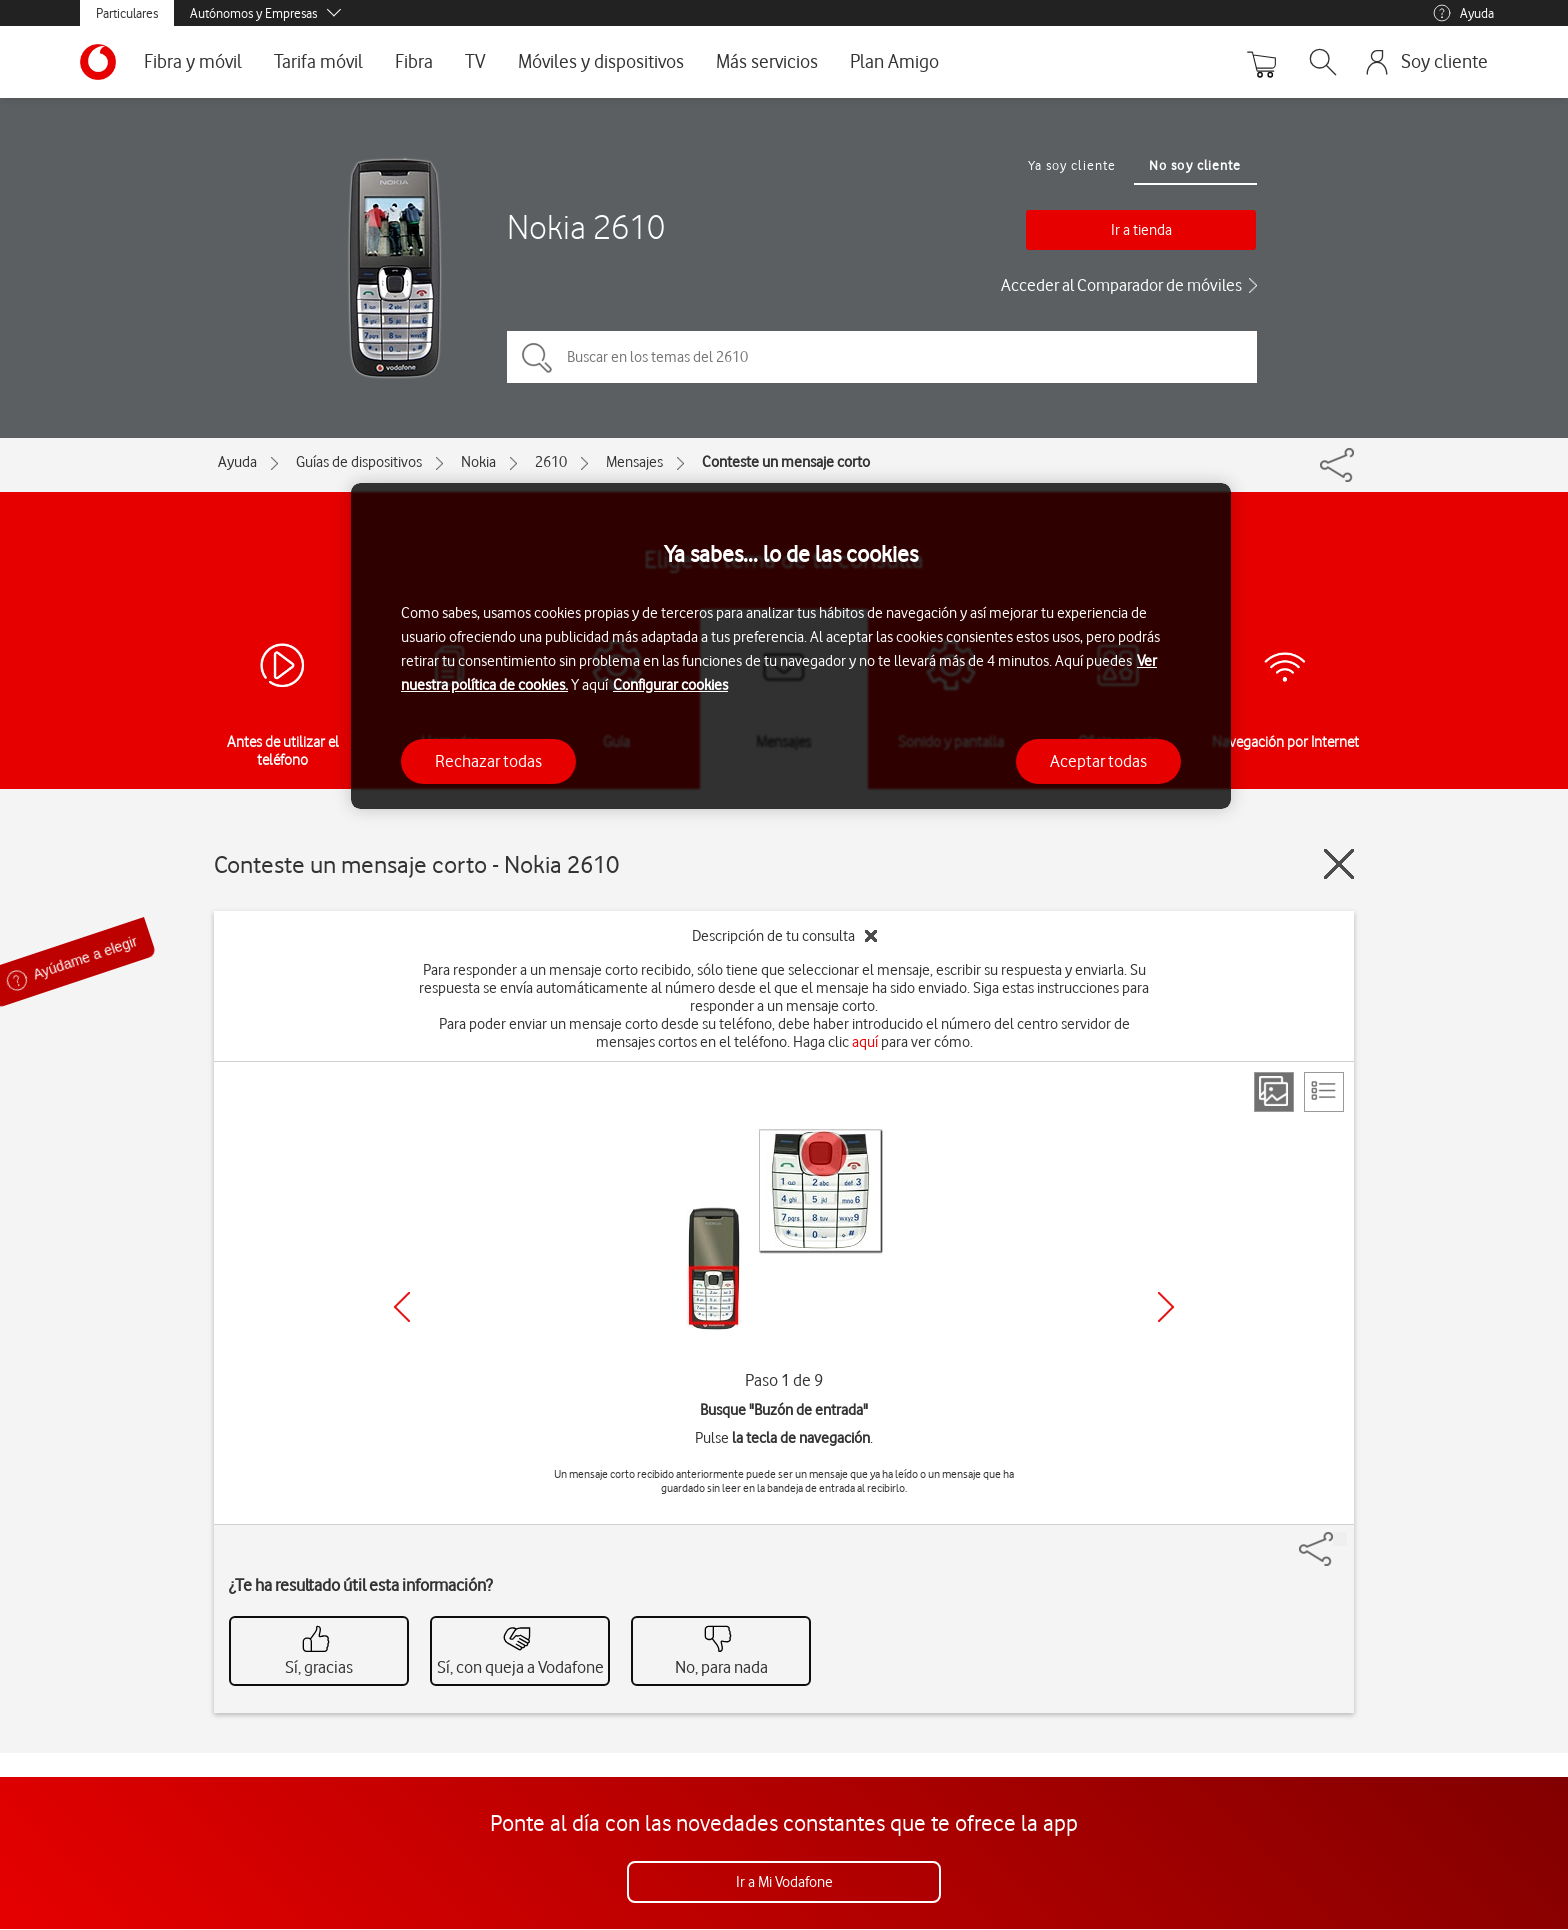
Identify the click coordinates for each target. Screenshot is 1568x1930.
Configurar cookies (670, 685)
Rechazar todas (488, 761)
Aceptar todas (1098, 761)
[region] (791, 646)
